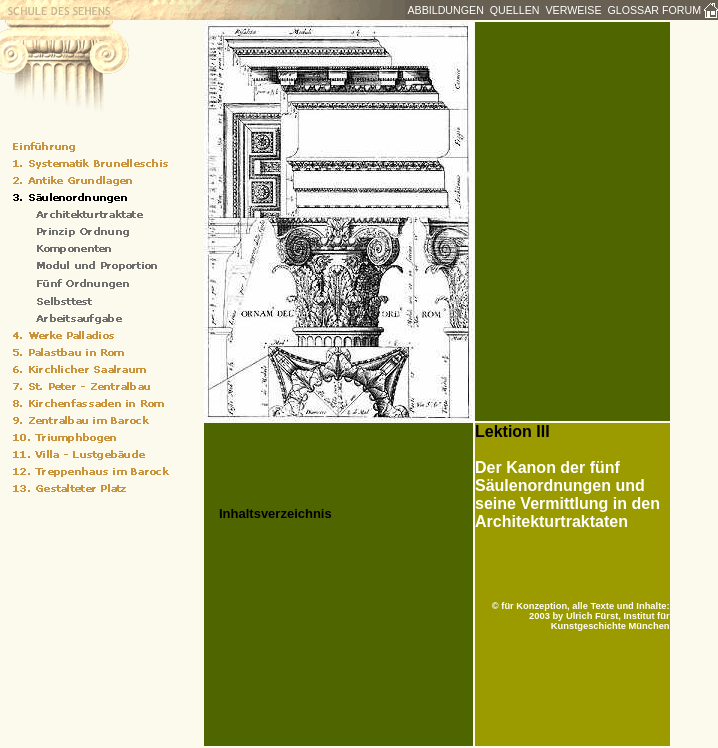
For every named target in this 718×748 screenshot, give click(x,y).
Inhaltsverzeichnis (275, 513)
